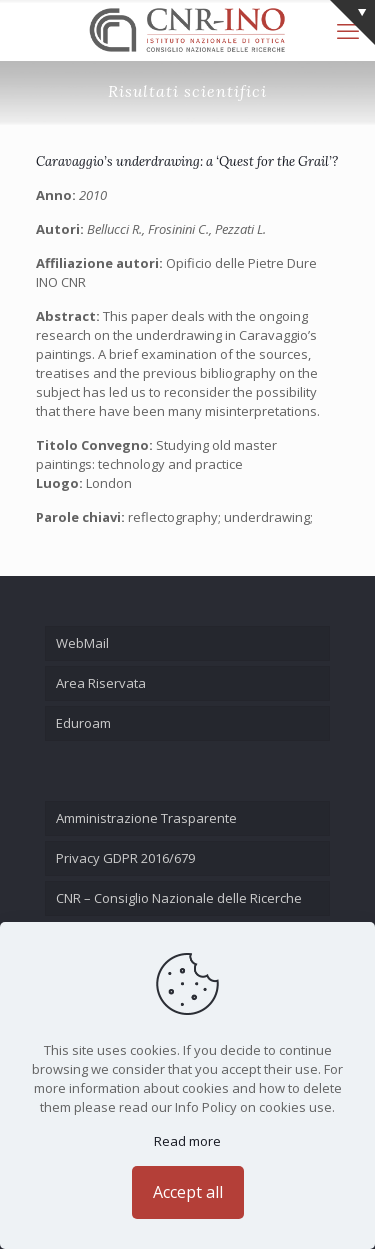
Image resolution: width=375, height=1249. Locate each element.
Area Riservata (101, 683)
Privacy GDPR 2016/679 (125, 858)
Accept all (188, 1192)
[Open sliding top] (352, 22)
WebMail (82, 643)
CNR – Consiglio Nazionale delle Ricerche (179, 898)
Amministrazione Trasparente (146, 818)
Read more (187, 1141)
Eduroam (83, 723)
